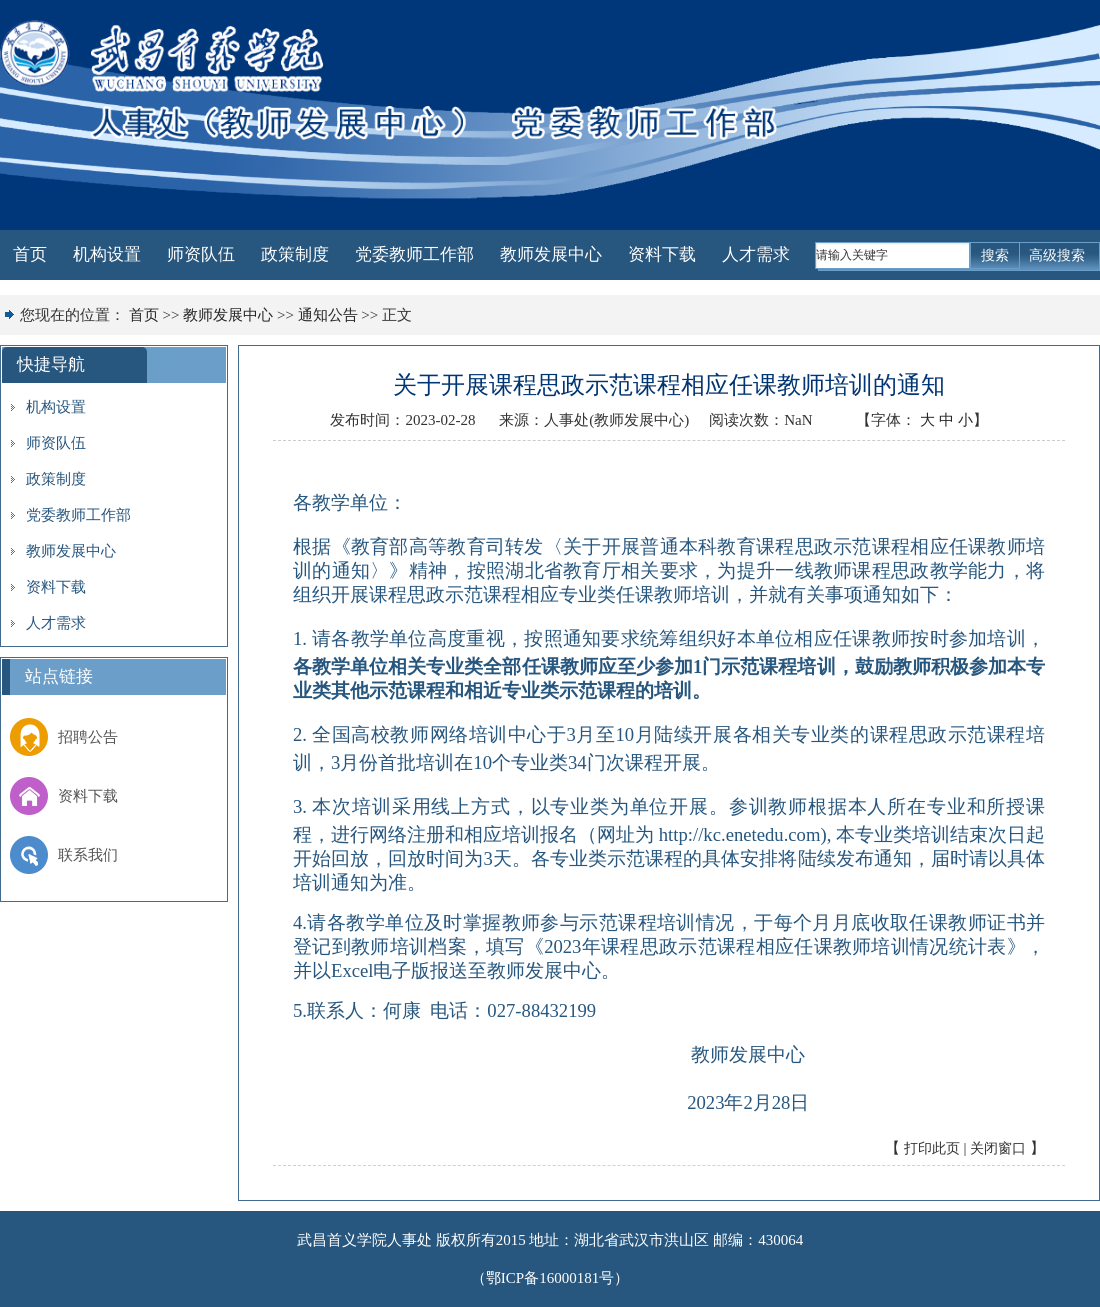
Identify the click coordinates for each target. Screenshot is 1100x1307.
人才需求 (756, 254)
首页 (30, 254)
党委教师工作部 (414, 254)
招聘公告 (64, 737)
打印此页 (932, 1148)
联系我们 (64, 855)
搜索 (995, 255)
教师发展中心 (551, 254)
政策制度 (295, 254)
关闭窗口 (998, 1148)
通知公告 (328, 315)
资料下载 (662, 254)
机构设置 (107, 254)
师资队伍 (201, 254)
